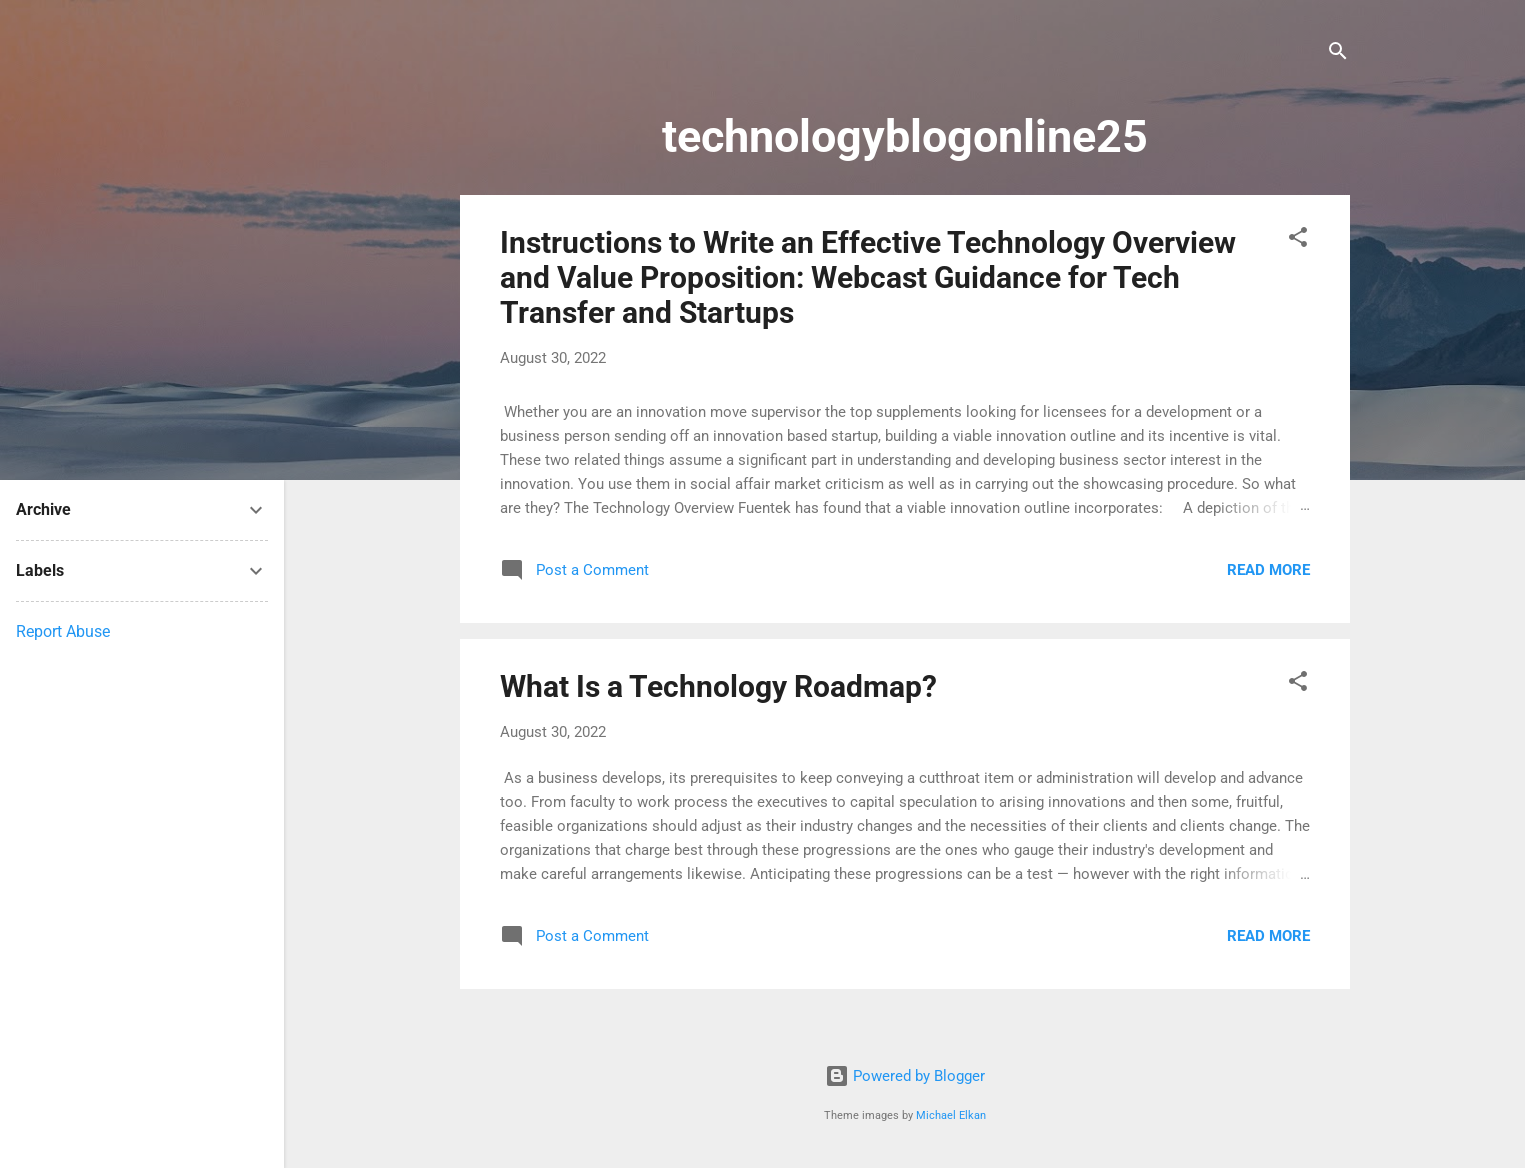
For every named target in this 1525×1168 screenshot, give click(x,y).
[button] (1298, 240)
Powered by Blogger (905, 1076)
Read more (1268, 570)
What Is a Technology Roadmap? (718, 686)
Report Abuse (63, 631)
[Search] (1338, 54)
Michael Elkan (951, 1115)
